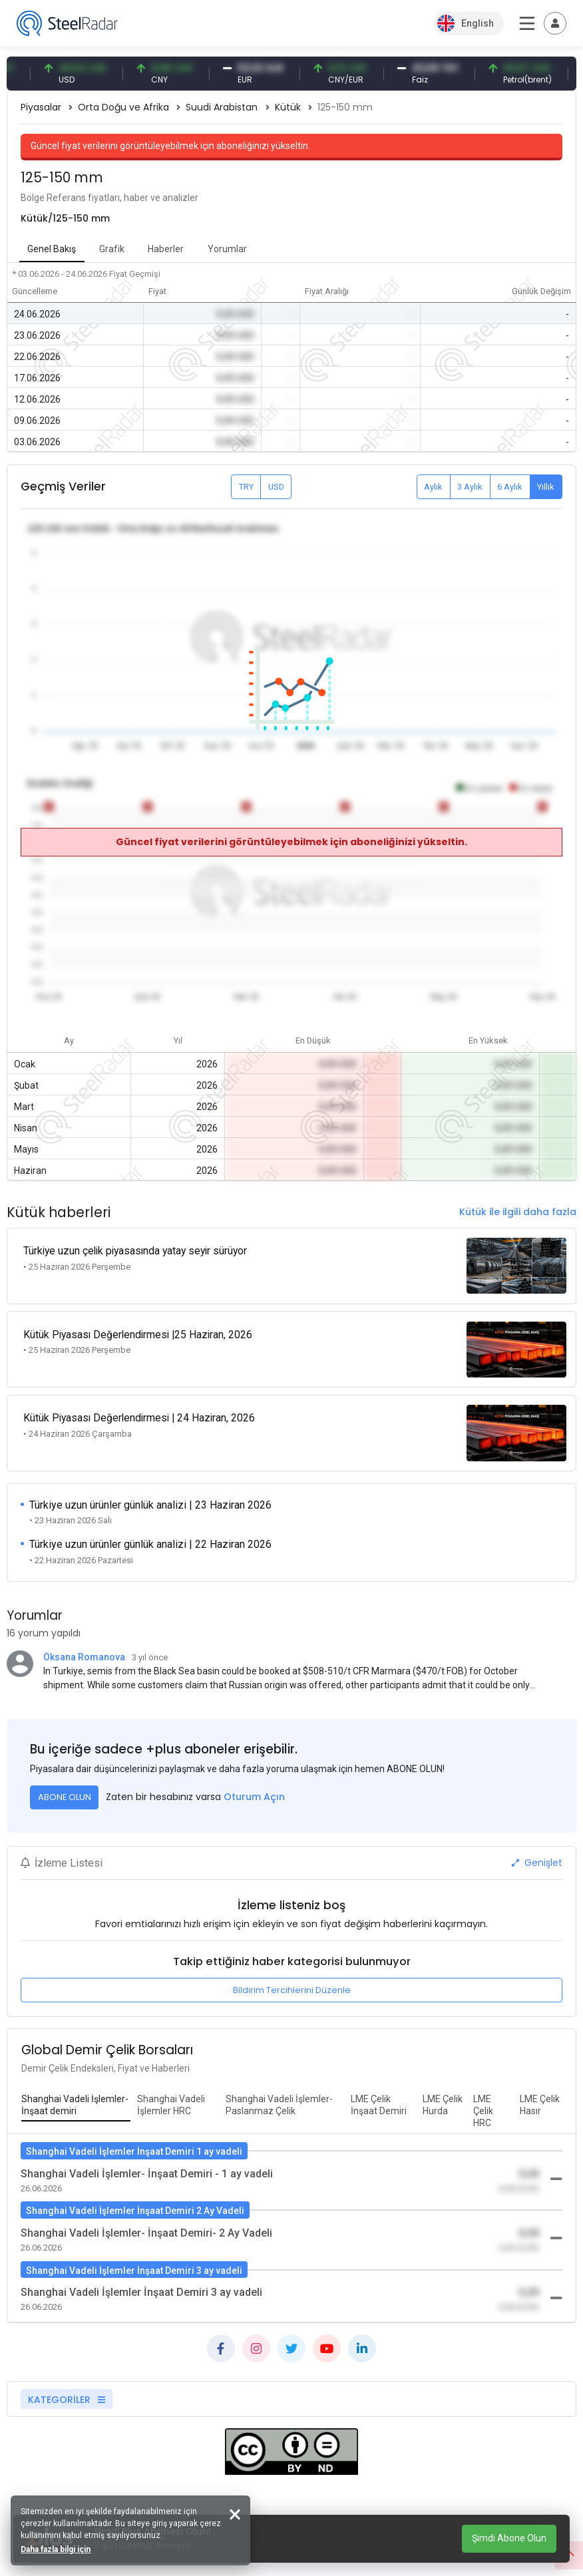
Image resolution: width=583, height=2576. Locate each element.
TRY (246, 487)
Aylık (433, 487)
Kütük (288, 107)
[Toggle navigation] (555, 23)
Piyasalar (41, 107)
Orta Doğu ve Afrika (123, 107)
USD (276, 487)
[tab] (75, 2088)
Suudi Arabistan (222, 107)
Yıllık (545, 487)
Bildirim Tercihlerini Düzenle (292, 1972)
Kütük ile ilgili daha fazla (517, 1211)
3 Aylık (470, 487)
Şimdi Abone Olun (509, 2538)
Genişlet (537, 1845)
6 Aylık (509, 487)
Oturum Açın (254, 1779)
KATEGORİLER (66, 2382)
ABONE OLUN (64, 1779)
